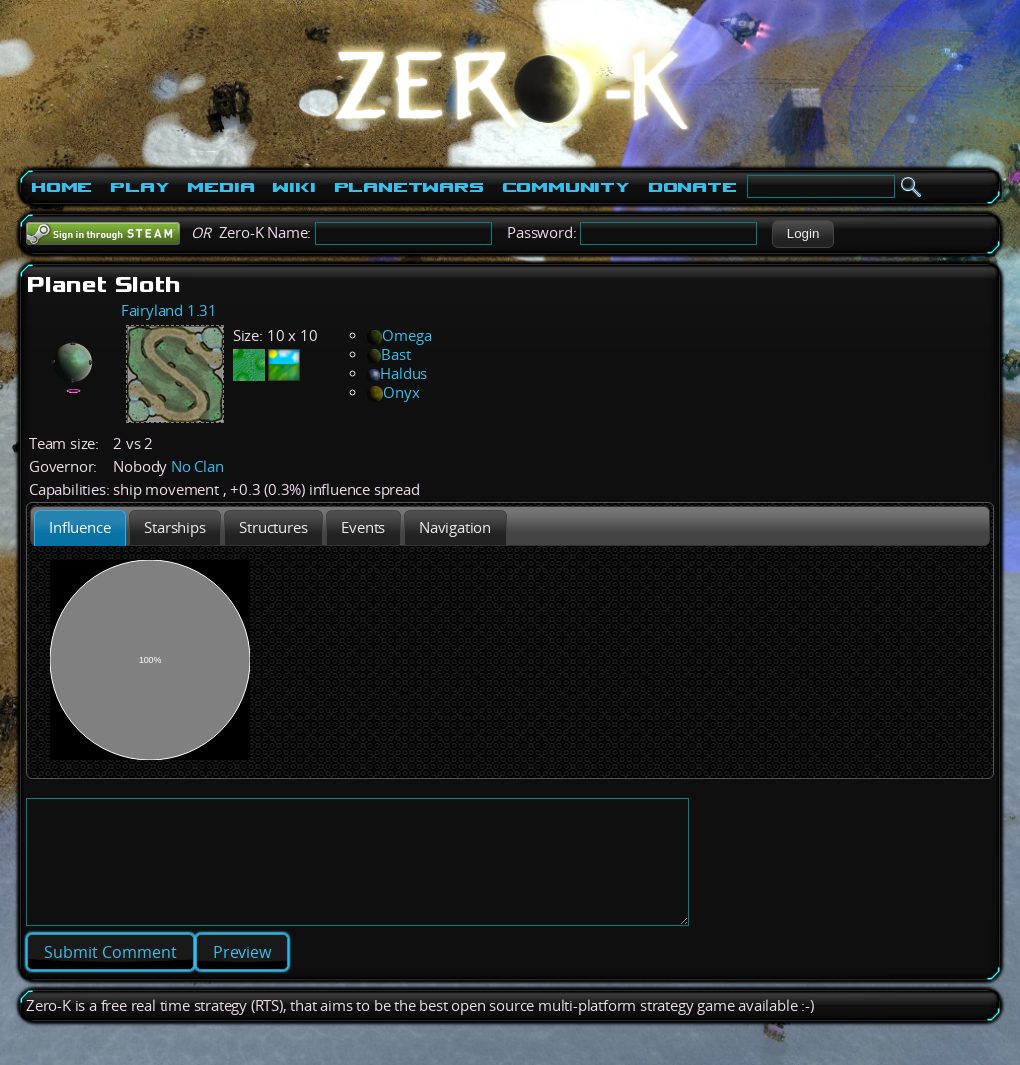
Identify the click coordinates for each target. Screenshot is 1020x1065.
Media (220, 187)
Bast (388, 354)
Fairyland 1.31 (169, 310)
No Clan (197, 466)
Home (61, 187)
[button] (802, 234)
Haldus (397, 373)
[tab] (80, 527)
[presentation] (80, 527)
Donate (692, 187)
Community (566, 187)
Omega (399, 335)
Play (139, 187)
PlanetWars (409, 187)
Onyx (393, 392)
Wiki (293, 187)
